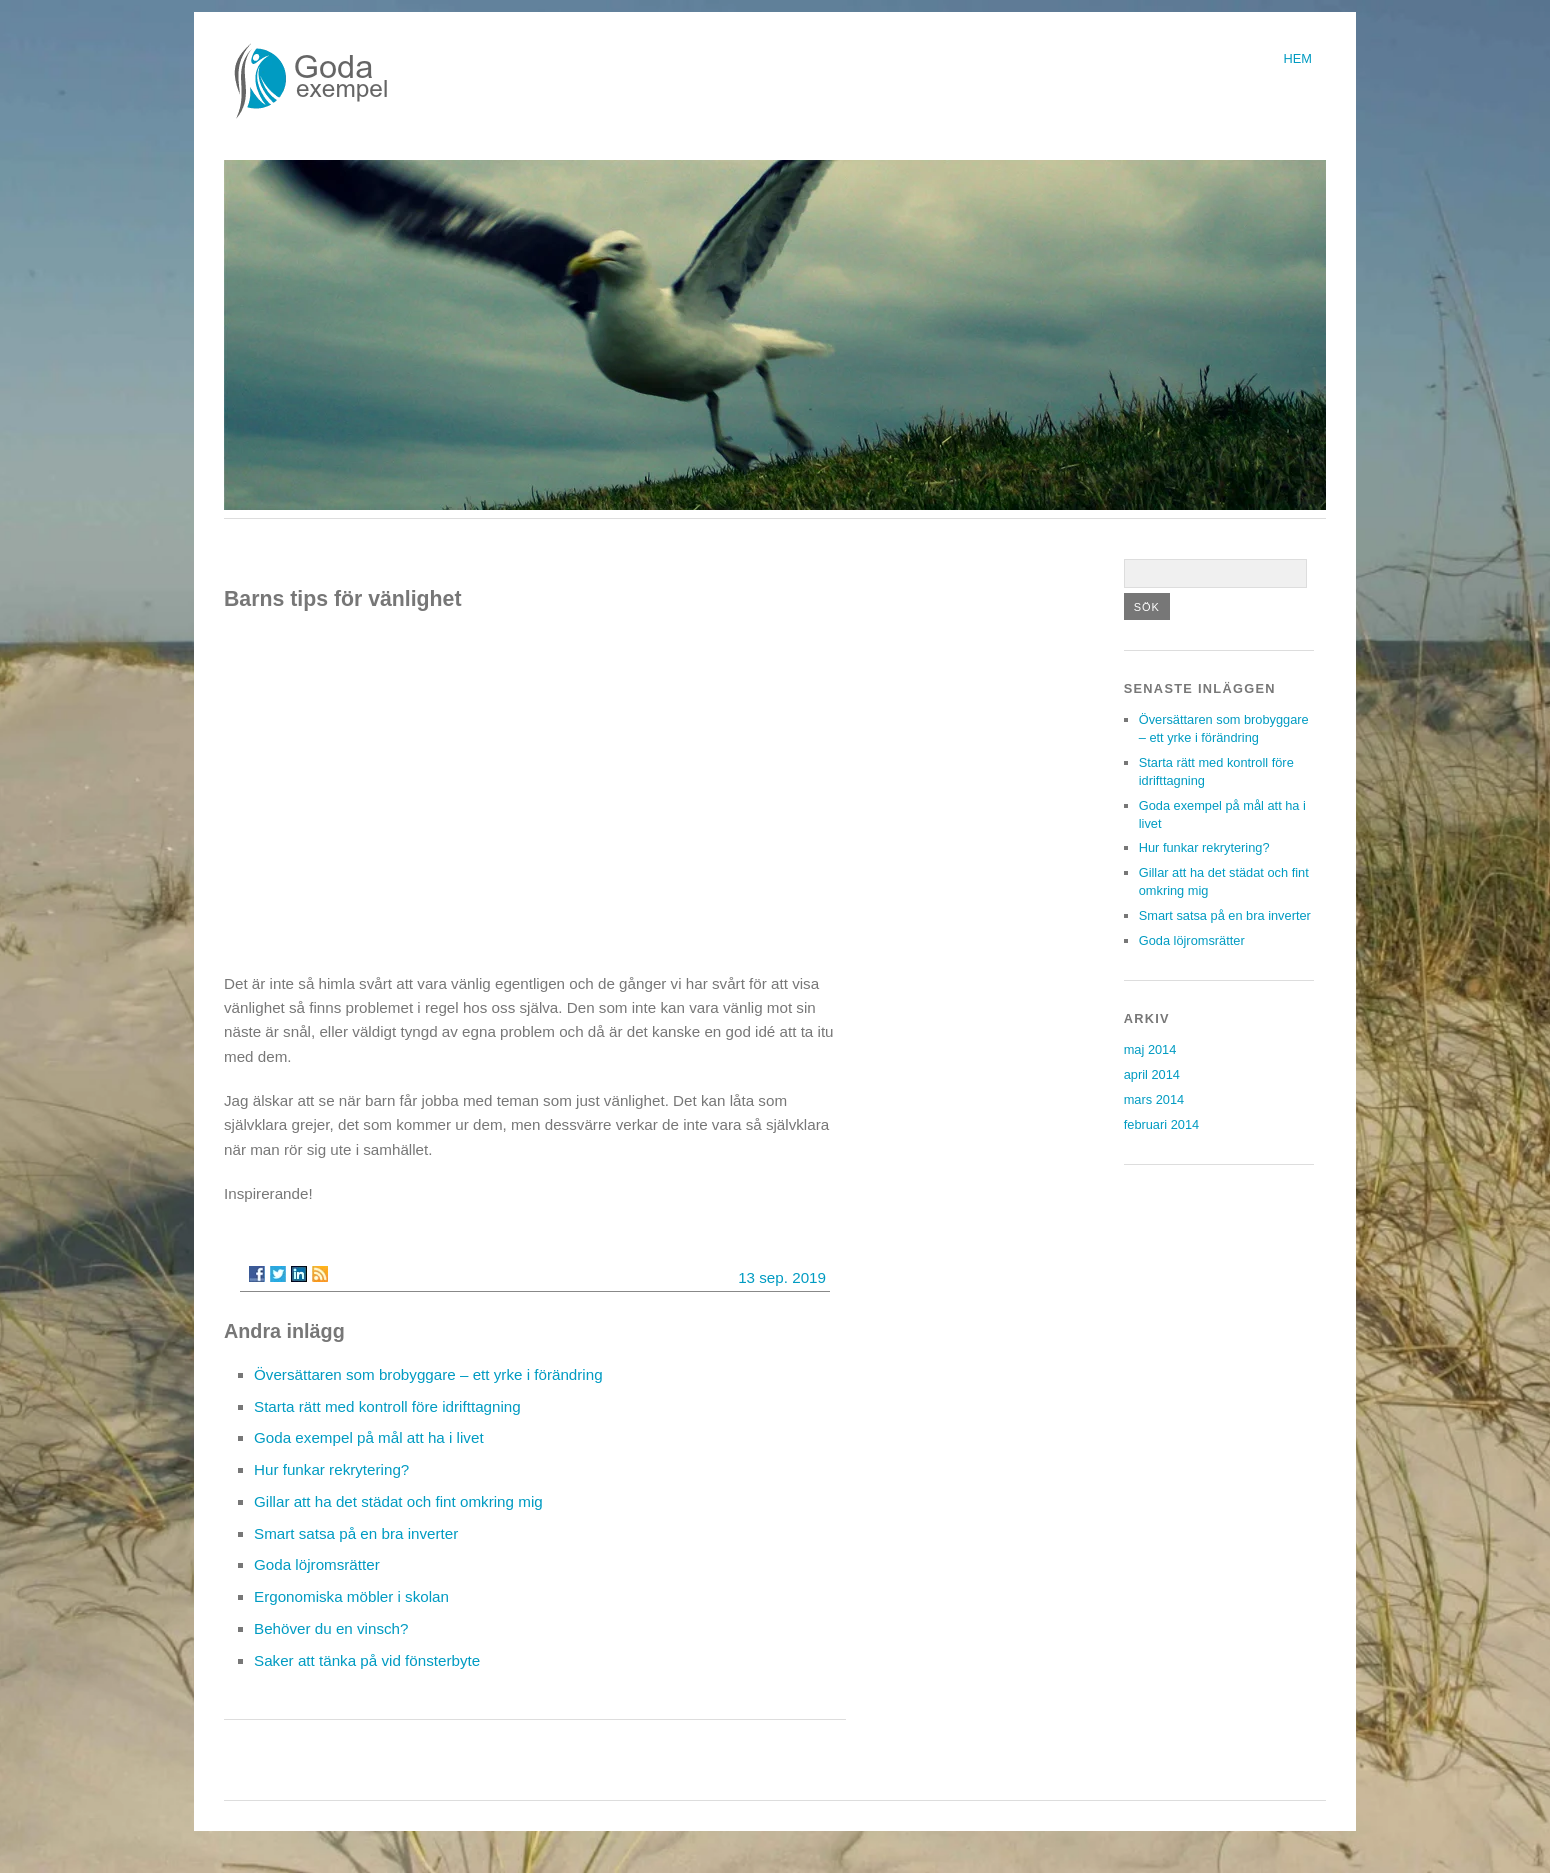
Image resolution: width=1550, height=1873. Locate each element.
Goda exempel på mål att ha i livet (369, 1437)
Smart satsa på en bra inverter (356, 1533)
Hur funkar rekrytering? (331, 1469)
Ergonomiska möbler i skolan (351, 1596)
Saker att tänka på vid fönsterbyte (367, 1660)
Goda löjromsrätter (317, 1564)
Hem (1298, 58)
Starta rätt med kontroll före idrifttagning (387, 1406)
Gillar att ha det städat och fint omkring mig (398, 1501)
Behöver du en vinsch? (331, 1628)
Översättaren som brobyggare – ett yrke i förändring (428, 1374)
